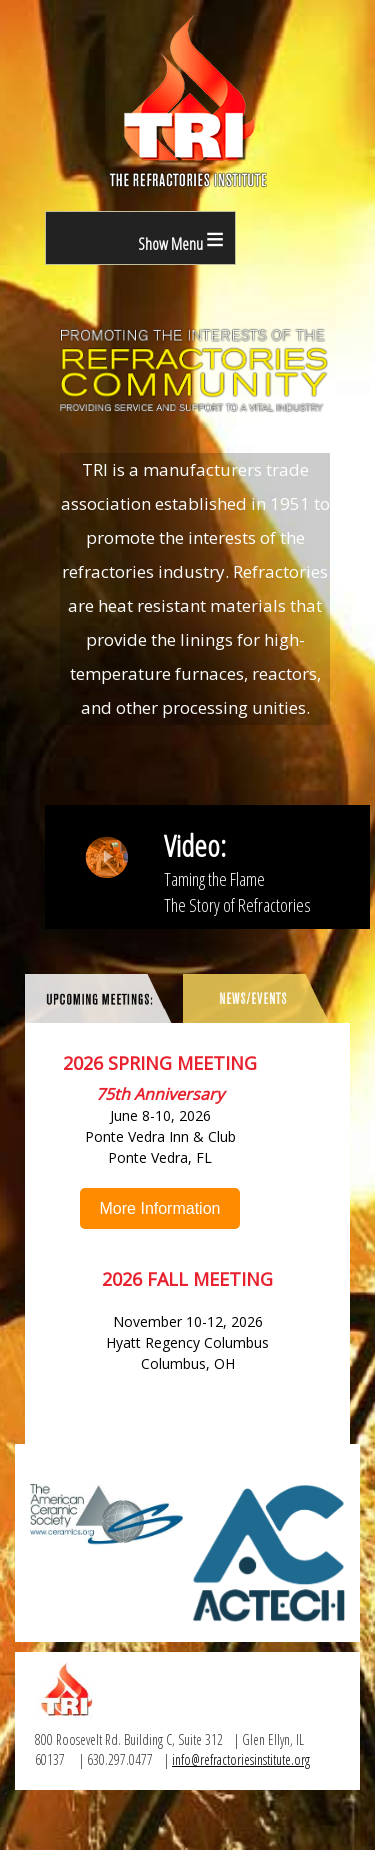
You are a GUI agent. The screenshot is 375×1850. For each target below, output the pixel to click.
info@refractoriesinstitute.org (241, 1759)
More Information (160, 1208)
